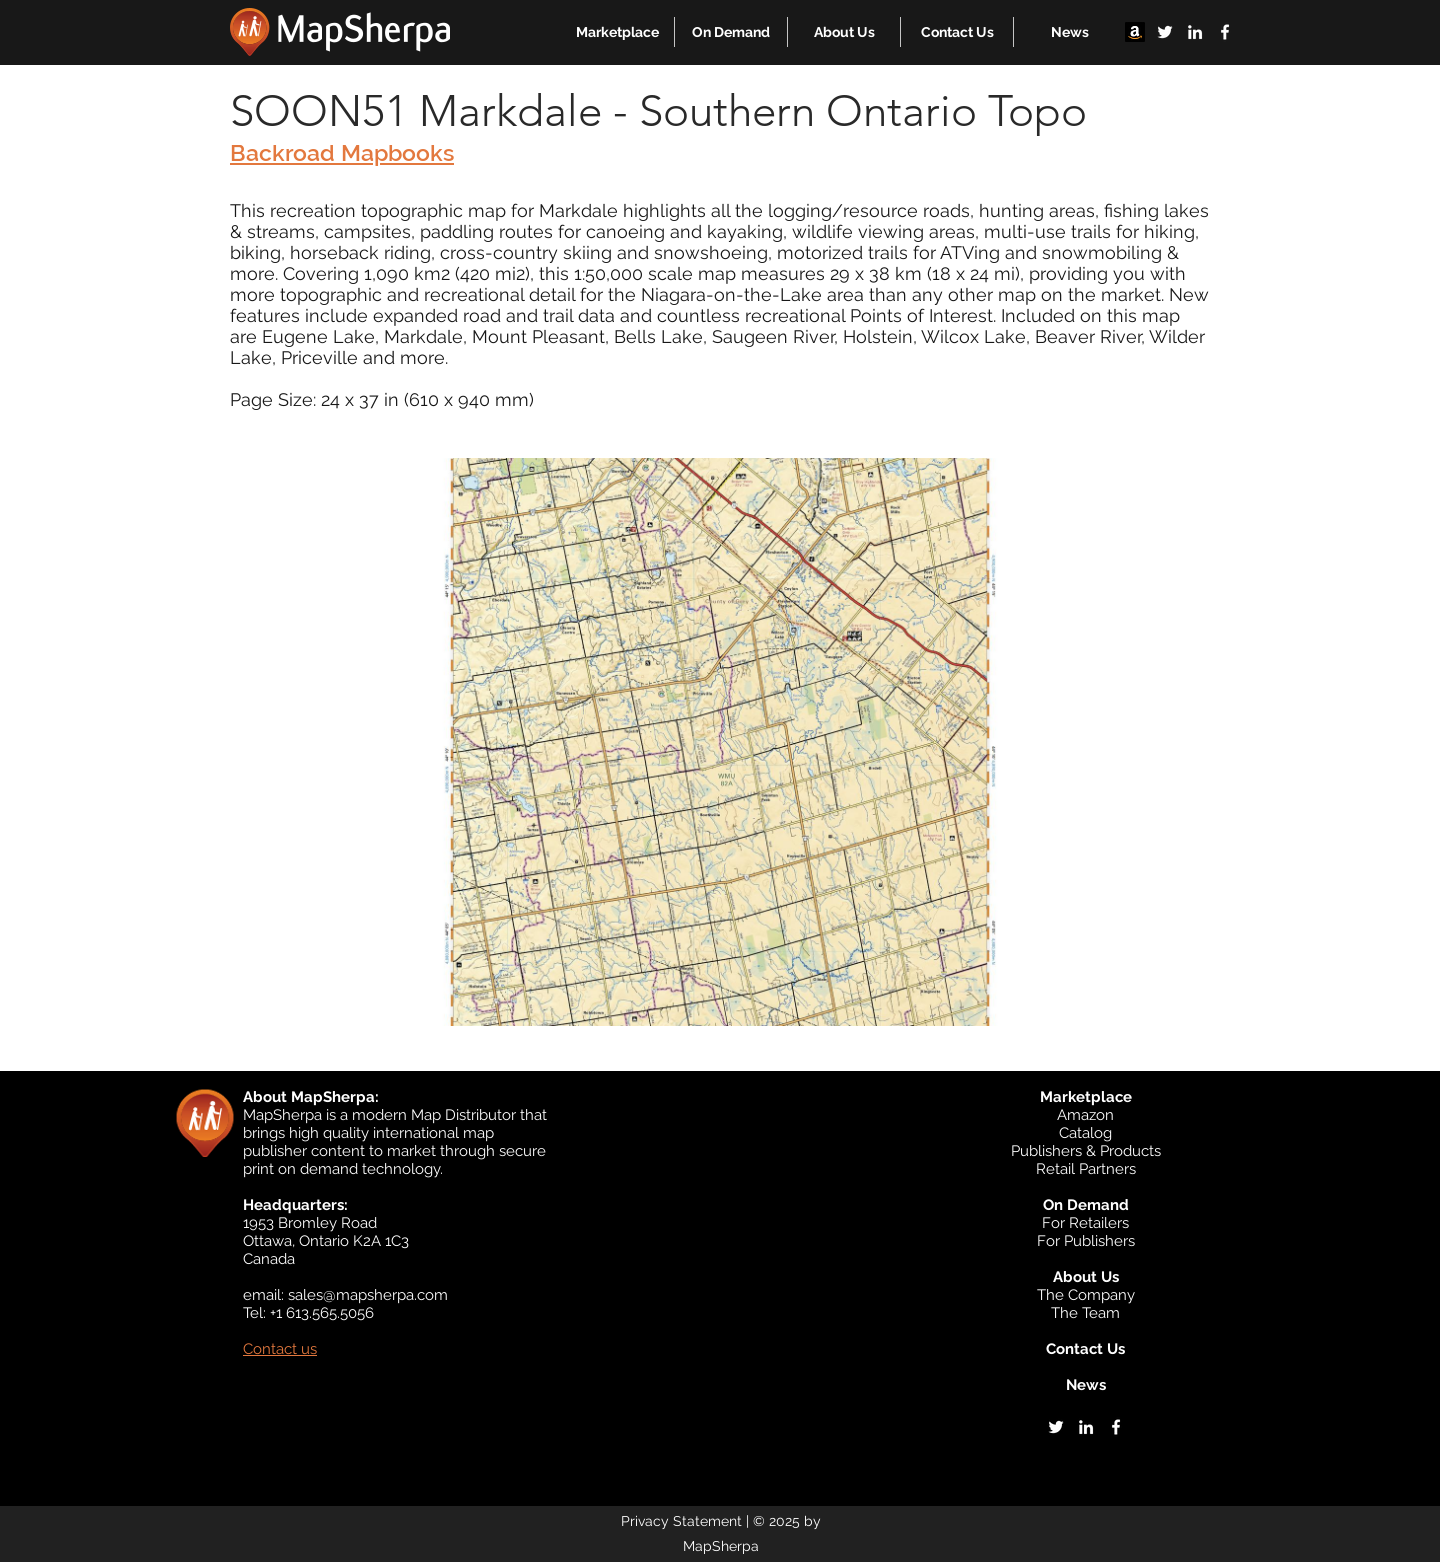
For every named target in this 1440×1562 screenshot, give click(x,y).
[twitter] (1165, 32)
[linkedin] (1195, 32)
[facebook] (1225, 32)
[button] (617, 32)
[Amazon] (1135, 32)
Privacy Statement (681, 1521)
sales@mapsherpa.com (368, 1295)
